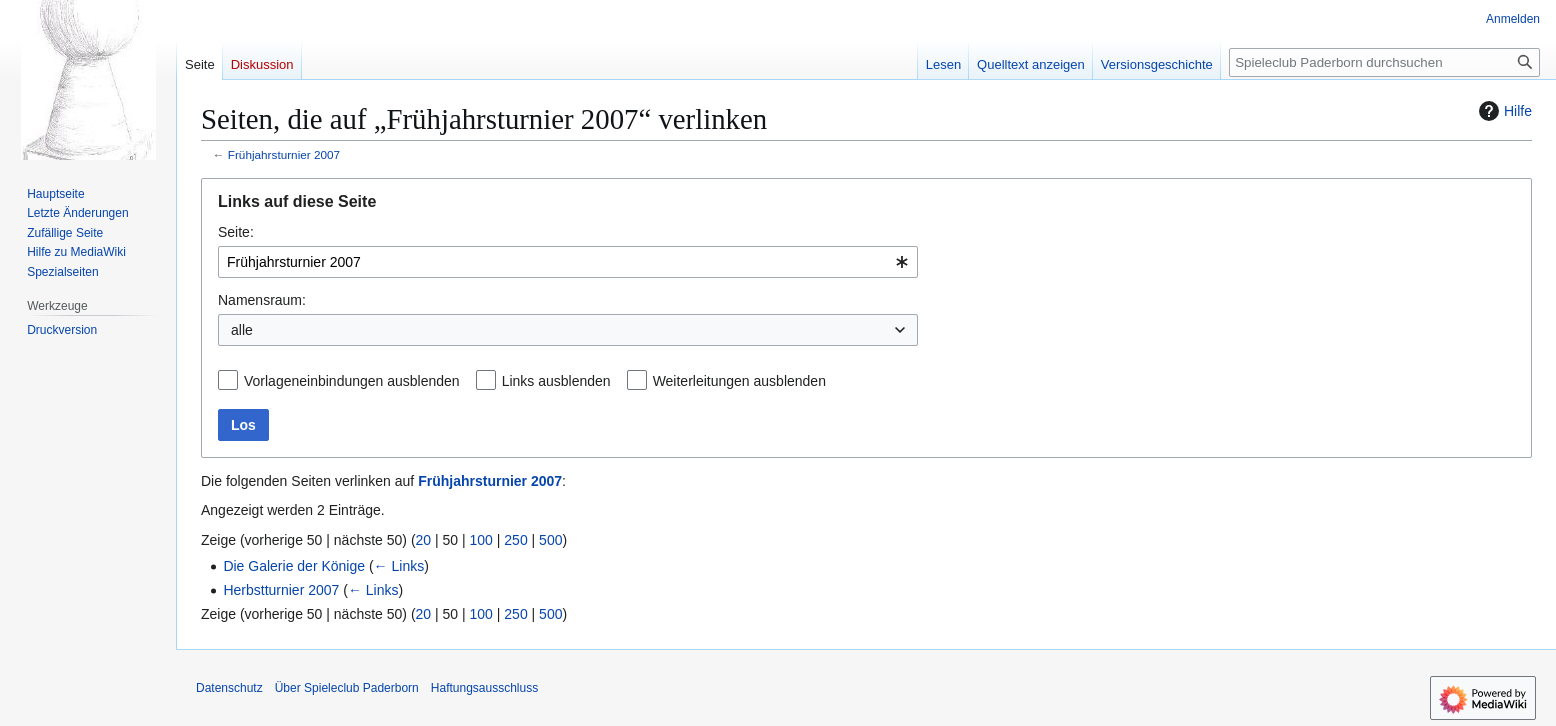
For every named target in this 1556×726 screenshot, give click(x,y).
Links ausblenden (556, 381)
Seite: (236, 232)
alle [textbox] (242, 330)
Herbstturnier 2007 (281, 590)
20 (424, 540)
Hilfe (1503, 111)
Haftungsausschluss (484, 688)
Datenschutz (229, 688)
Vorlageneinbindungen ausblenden (352, 381)
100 (481, 540)
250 (515, 540)
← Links (399, 566)
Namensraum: (262, 300)
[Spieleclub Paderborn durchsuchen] (1384, 62)
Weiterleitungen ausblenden (739, 381)
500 (550, 540)
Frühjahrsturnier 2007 (284, 154)
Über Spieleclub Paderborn (347, 688)
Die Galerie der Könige (294, 566)
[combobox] (568, 262)
